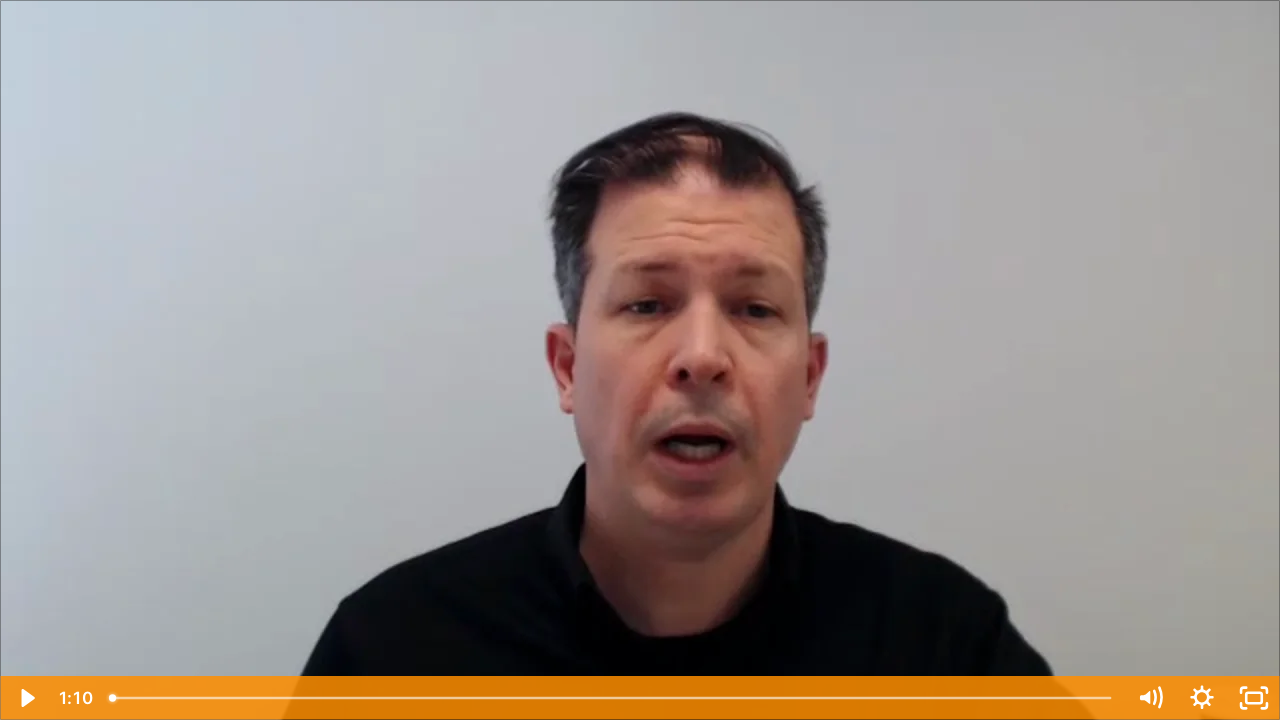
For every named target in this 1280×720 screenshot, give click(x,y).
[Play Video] (26, 698)
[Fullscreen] (1254, 698)
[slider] (612, 698)
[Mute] (1150, 698)
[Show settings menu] (1202, 698)
